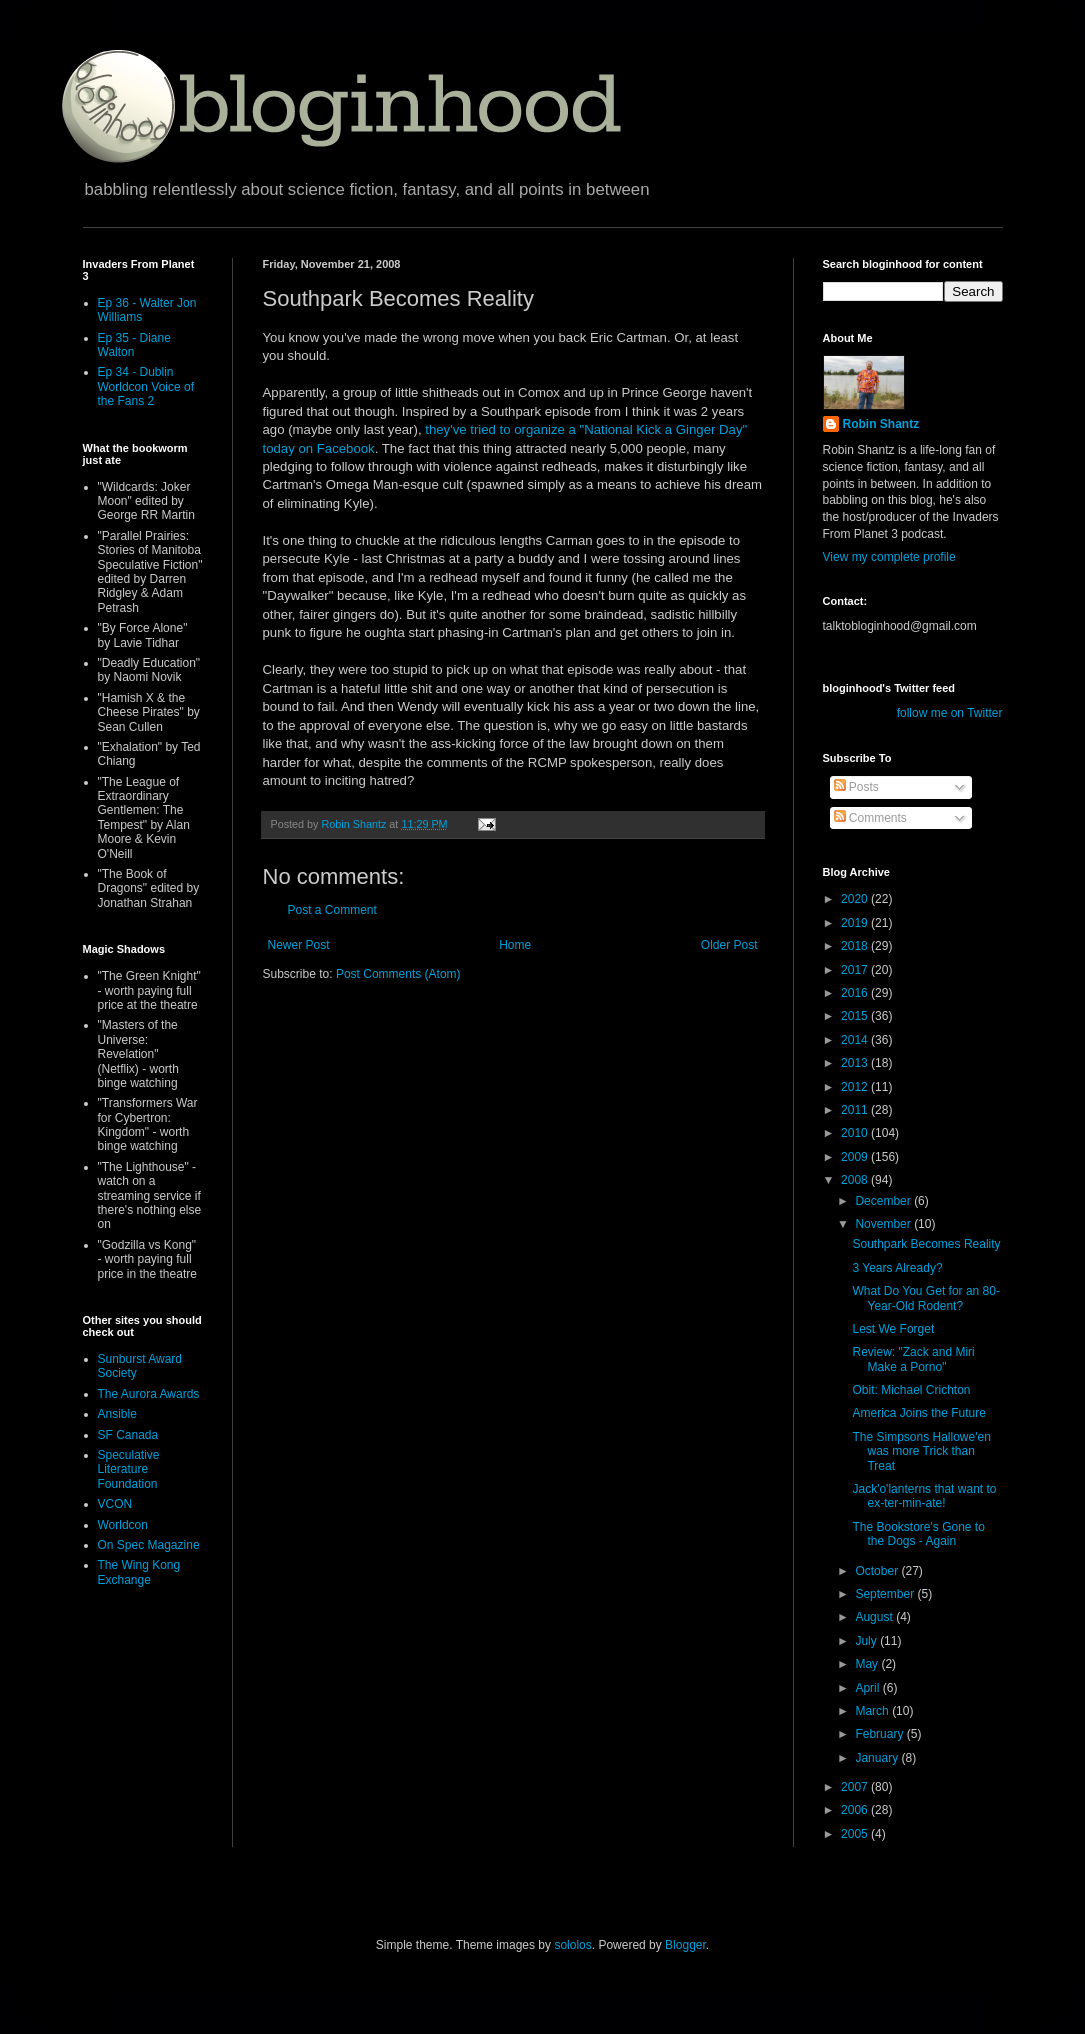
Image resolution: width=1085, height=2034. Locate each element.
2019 (856, 923)
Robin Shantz (881, 424)
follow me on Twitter (950, 713)
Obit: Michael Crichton (911, 1390)
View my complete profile (889, 557)
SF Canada (128, 1435)
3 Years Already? (897, 1268)
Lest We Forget (893, 1329)
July (867, 1641)
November (884, 1224)
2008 (856, 1180)
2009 (856, 1157)
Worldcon (123, 1525)
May (868, 1664)
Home (515, 945)
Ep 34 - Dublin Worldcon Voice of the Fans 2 (146, 386)
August (875, 1617)
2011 (856, 1110)
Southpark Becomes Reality (926, 1244)
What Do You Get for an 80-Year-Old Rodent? (925, 1298)
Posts (856, 787)
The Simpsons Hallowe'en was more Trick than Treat (921, 1451)
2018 (856, 946)
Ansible (117, 1414)
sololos (572, 1945)
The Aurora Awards (149, 1394)
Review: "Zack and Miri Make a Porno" (913, 1359)
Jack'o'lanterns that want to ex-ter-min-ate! (924, 1496)
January (878, 1758)
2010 (856, 1133)
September (886, 1594)
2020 (856, 899)
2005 (856, 1834)
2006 (856, 1810)
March (873, 1711)
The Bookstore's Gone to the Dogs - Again (918, 1534)
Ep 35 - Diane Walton (134, 345)
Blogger (685, 1945)
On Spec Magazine (149, 1545)
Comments (870, 818)
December (884, 1201)
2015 (856, 1016)
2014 (856, 1040)
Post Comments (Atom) (398, 974)
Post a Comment (332, 910)
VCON (115, 1504)
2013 (856, 1063)
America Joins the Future (918, 1413)
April (868, 1688)
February (880, 1734)
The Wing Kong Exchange (139, 1572)
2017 (856, 970)
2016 (856, 993)
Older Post (729, 945)
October (878, 1571)
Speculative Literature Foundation (129, 1469)
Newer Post (299, 945)
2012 (856, 1087)
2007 (856, 1787)
